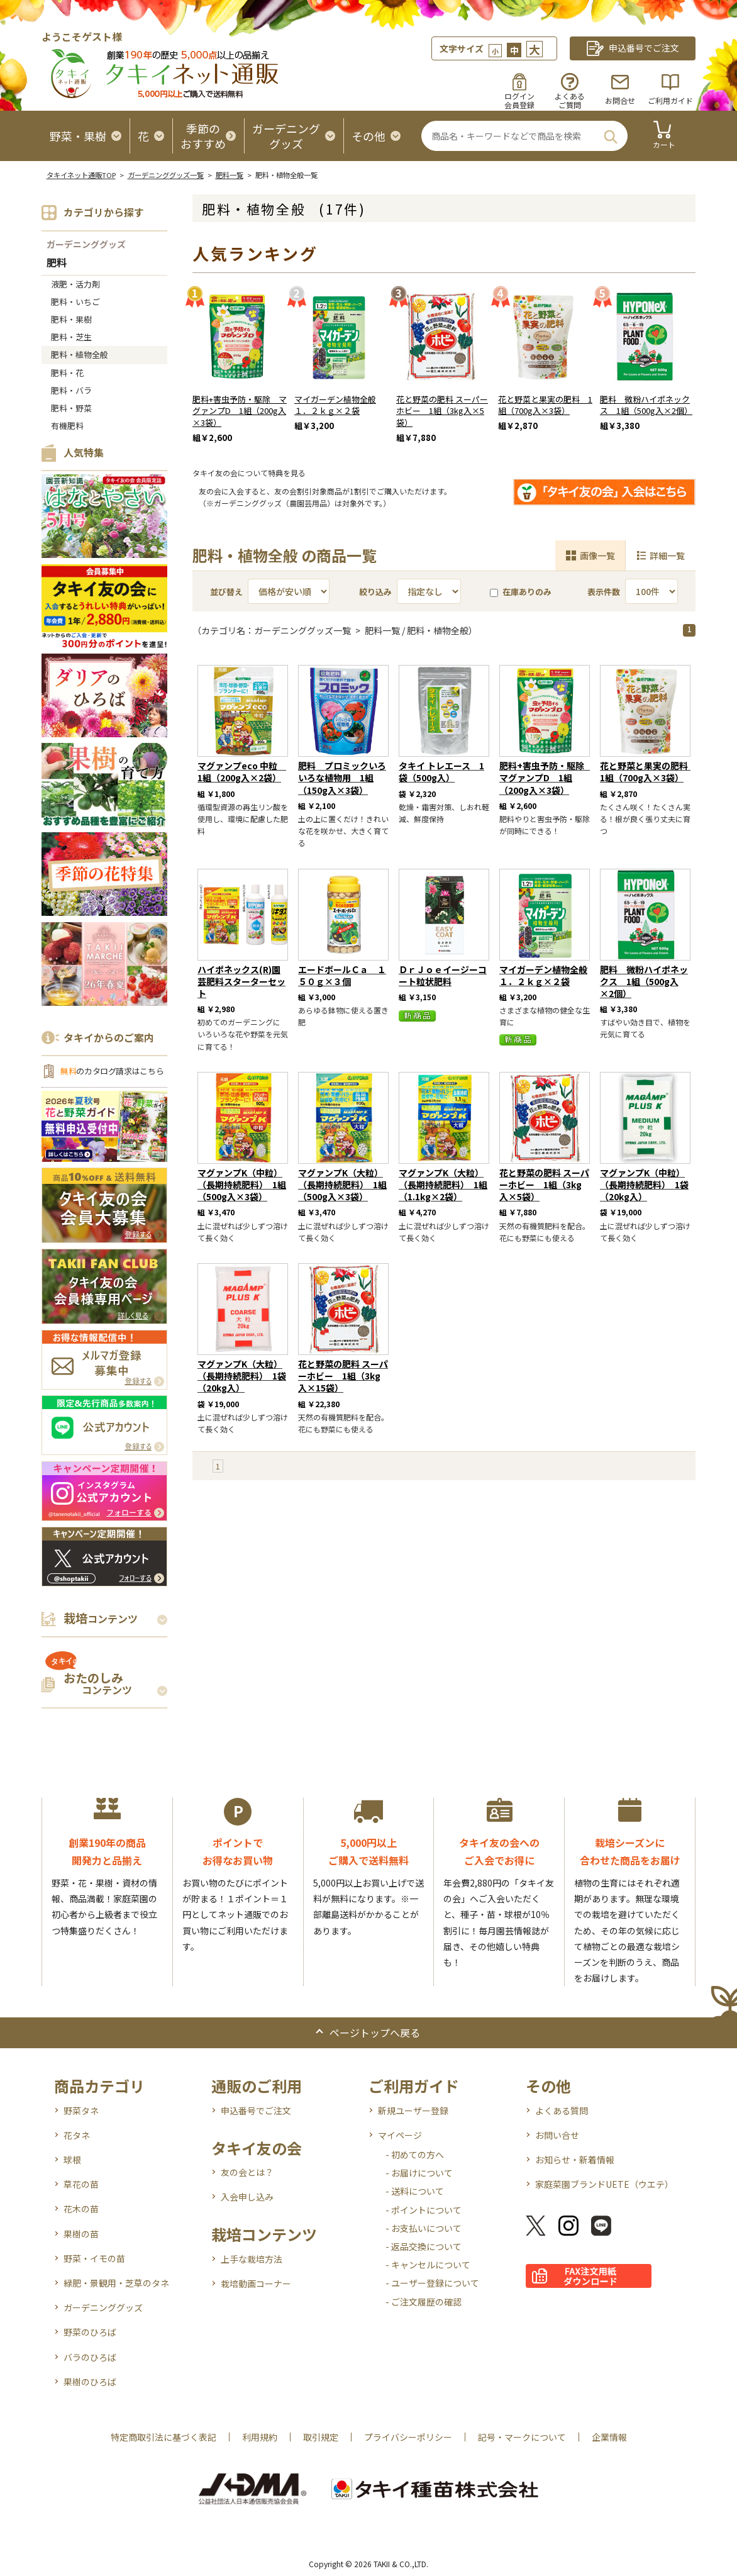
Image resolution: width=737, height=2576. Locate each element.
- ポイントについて (423, 2210)
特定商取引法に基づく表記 (163, 2437)
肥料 (57, 263)
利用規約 (259, 2437)
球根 (72, 2159)
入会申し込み (247, 2196)
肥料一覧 (229, 175)
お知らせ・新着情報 (574, 2159)
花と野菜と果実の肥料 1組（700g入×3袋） (545, 405)
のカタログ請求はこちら (111, 1071)
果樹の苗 (81, 2234)
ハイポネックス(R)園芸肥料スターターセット (241, 981)
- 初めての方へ (414, 2154)
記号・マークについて (522, 2437)
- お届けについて (419, 2172)
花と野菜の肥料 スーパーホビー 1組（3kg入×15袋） (343, 1376)
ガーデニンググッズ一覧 (166, 175)
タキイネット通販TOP (81, 175)
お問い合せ (557, 2135)
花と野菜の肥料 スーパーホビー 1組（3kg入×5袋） (442, 411)
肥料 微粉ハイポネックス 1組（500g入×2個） (646, 405)
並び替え (226, 592)
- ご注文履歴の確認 (423, 2301)
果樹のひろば (90, 2381)
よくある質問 (561, 2110)
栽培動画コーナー (256, 2283)
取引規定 (320, 2437)
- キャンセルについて (427, 2264)
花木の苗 (81, 2208)
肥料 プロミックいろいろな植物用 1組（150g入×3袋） (342, 777)
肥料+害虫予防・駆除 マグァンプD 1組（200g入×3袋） (239, 411)
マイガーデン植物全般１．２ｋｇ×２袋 (335, 405)
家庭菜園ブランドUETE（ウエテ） (604, 2184)
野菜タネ (81, 2110)
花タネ (77, 2135)
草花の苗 (81, 2184)
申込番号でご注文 (256, 2110)
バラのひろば (90, 2357)
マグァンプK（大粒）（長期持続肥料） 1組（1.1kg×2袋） (443, 1184)
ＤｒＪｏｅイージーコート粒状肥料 (443, 975)
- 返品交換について (423, 2246)
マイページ (400, 2135)
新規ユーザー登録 (413, 2110)
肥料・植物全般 (79, 354)
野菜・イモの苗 (94, 2258)
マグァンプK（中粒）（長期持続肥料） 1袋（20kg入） (644, 1184)
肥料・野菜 (71, 408)
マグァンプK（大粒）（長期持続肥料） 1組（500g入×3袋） (342, 1184)
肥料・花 (67, 373)
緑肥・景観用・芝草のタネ (116, 2283)
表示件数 (603, 592)
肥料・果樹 (71, 319)
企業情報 (609, 2437)
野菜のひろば (90, 2332)
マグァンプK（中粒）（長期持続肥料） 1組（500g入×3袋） (241, 1184)
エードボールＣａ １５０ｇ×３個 (342, 975)
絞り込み (375, 592)
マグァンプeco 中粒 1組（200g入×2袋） (241, 771)
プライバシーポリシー (408, 2437)
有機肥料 (67, 426)
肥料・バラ (71, 390)
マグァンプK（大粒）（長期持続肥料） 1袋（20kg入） (241, 1376)
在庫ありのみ (520, 592)
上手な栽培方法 (251, 2259)
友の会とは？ (247, 2172)
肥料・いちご (75, 302)
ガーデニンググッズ (86, 244)
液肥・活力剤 (75, 284)
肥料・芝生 (71, 337)
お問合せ (620, 100)
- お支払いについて (423, 2228)
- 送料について (414, 2191)
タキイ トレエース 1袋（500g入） (441, 771)
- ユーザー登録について (432, 2283)
